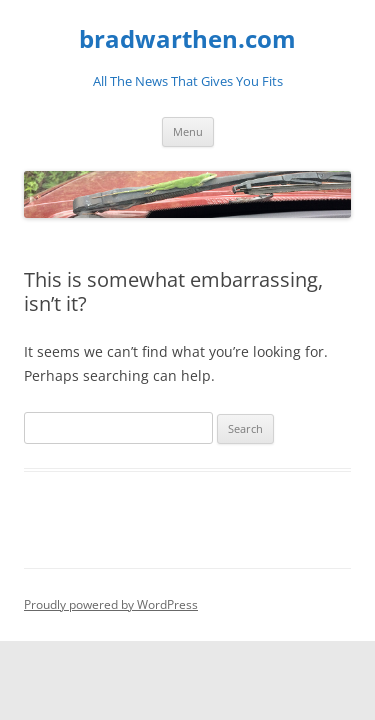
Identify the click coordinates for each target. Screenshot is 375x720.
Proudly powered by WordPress (111, 604)
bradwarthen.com (187, 39)
